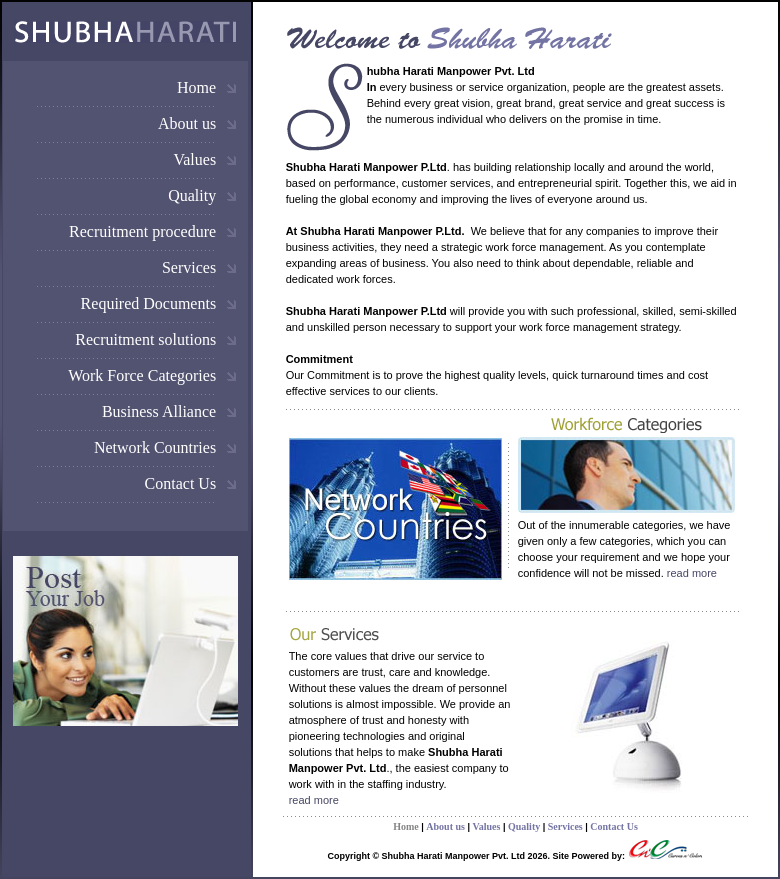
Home (196, 87)
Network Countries (155, 447)
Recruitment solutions (145, 339)
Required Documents (149, 303)
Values (194, 159)
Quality (192, 195)
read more (692, 573)
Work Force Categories (142, 375)
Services (189, 267)
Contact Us (181, 483)
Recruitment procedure (142, 231)
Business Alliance (159, 411)
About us (187, 123)
